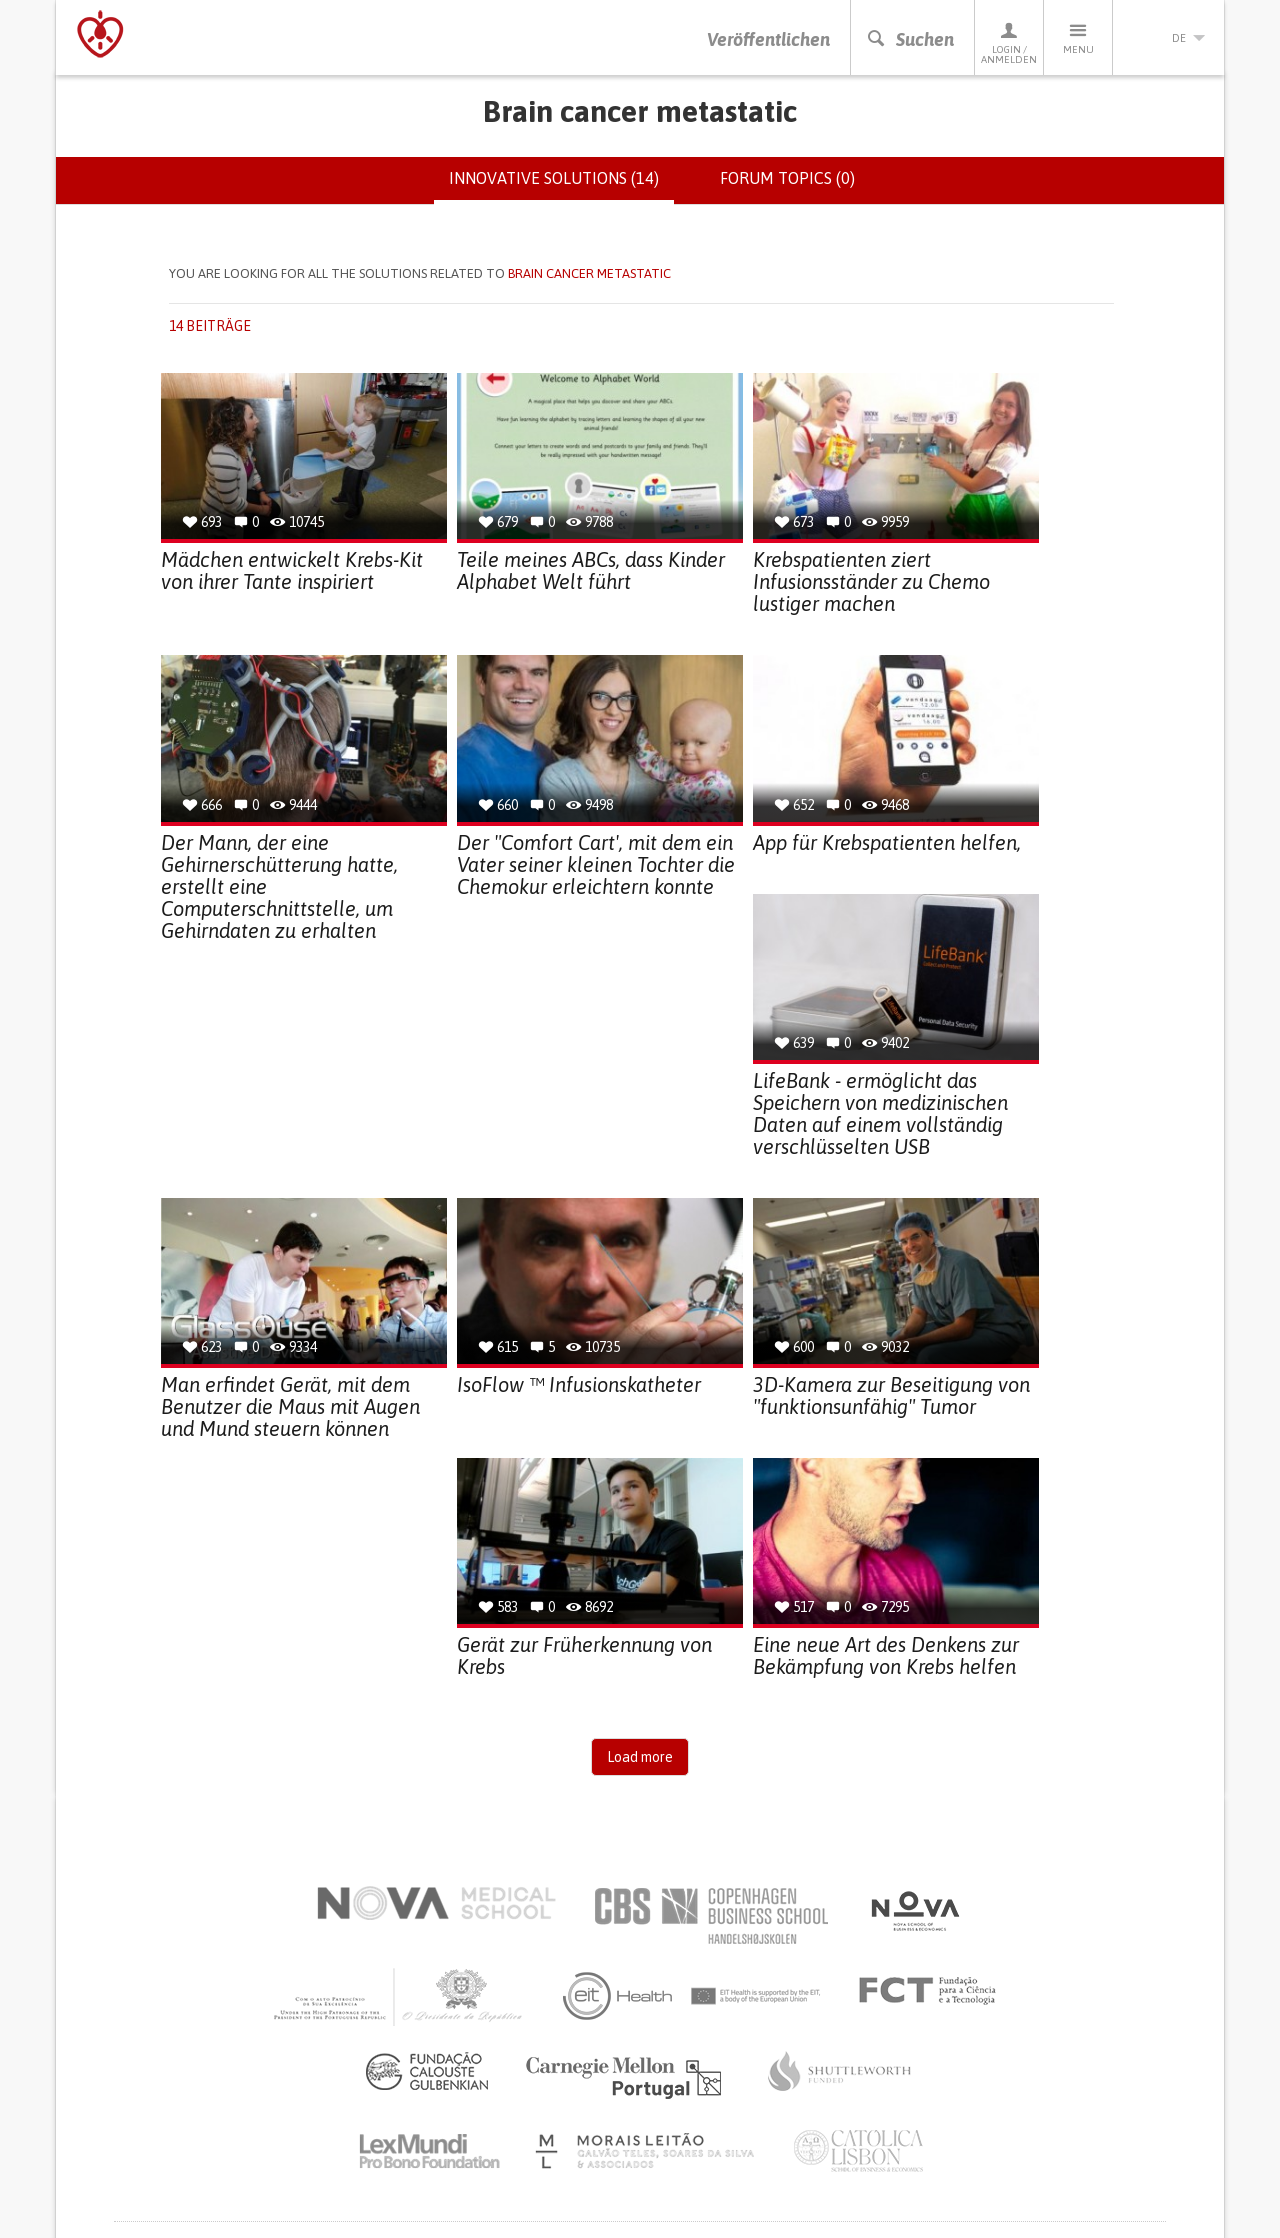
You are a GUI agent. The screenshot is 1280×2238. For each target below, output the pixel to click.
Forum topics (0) (787, 178)
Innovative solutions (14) (561, 186)
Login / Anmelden (1009, 42)
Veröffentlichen (768, 39)
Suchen (910, 39)
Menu (1078, 37)
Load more (640, 1757)
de (1169, 38)
